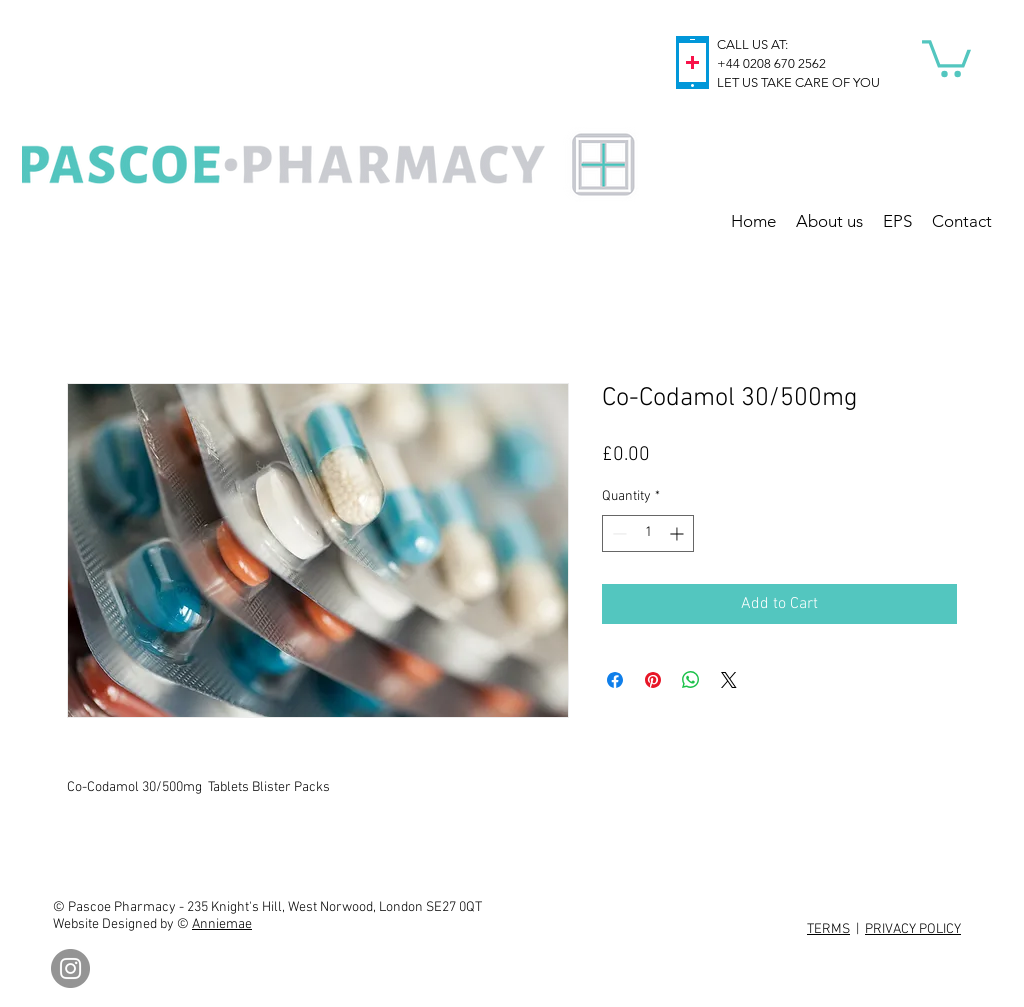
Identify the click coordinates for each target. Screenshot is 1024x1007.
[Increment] (678, 533)
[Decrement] (617, 533)
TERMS (828, 929)
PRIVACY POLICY (913, 929)
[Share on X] (729, 680)
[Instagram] (70, 968)
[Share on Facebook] (615, 680)
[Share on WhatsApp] (691, 680)
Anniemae (222, 924)
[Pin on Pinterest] (653, 680)
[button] (946, 56)
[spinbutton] (648, 533)
